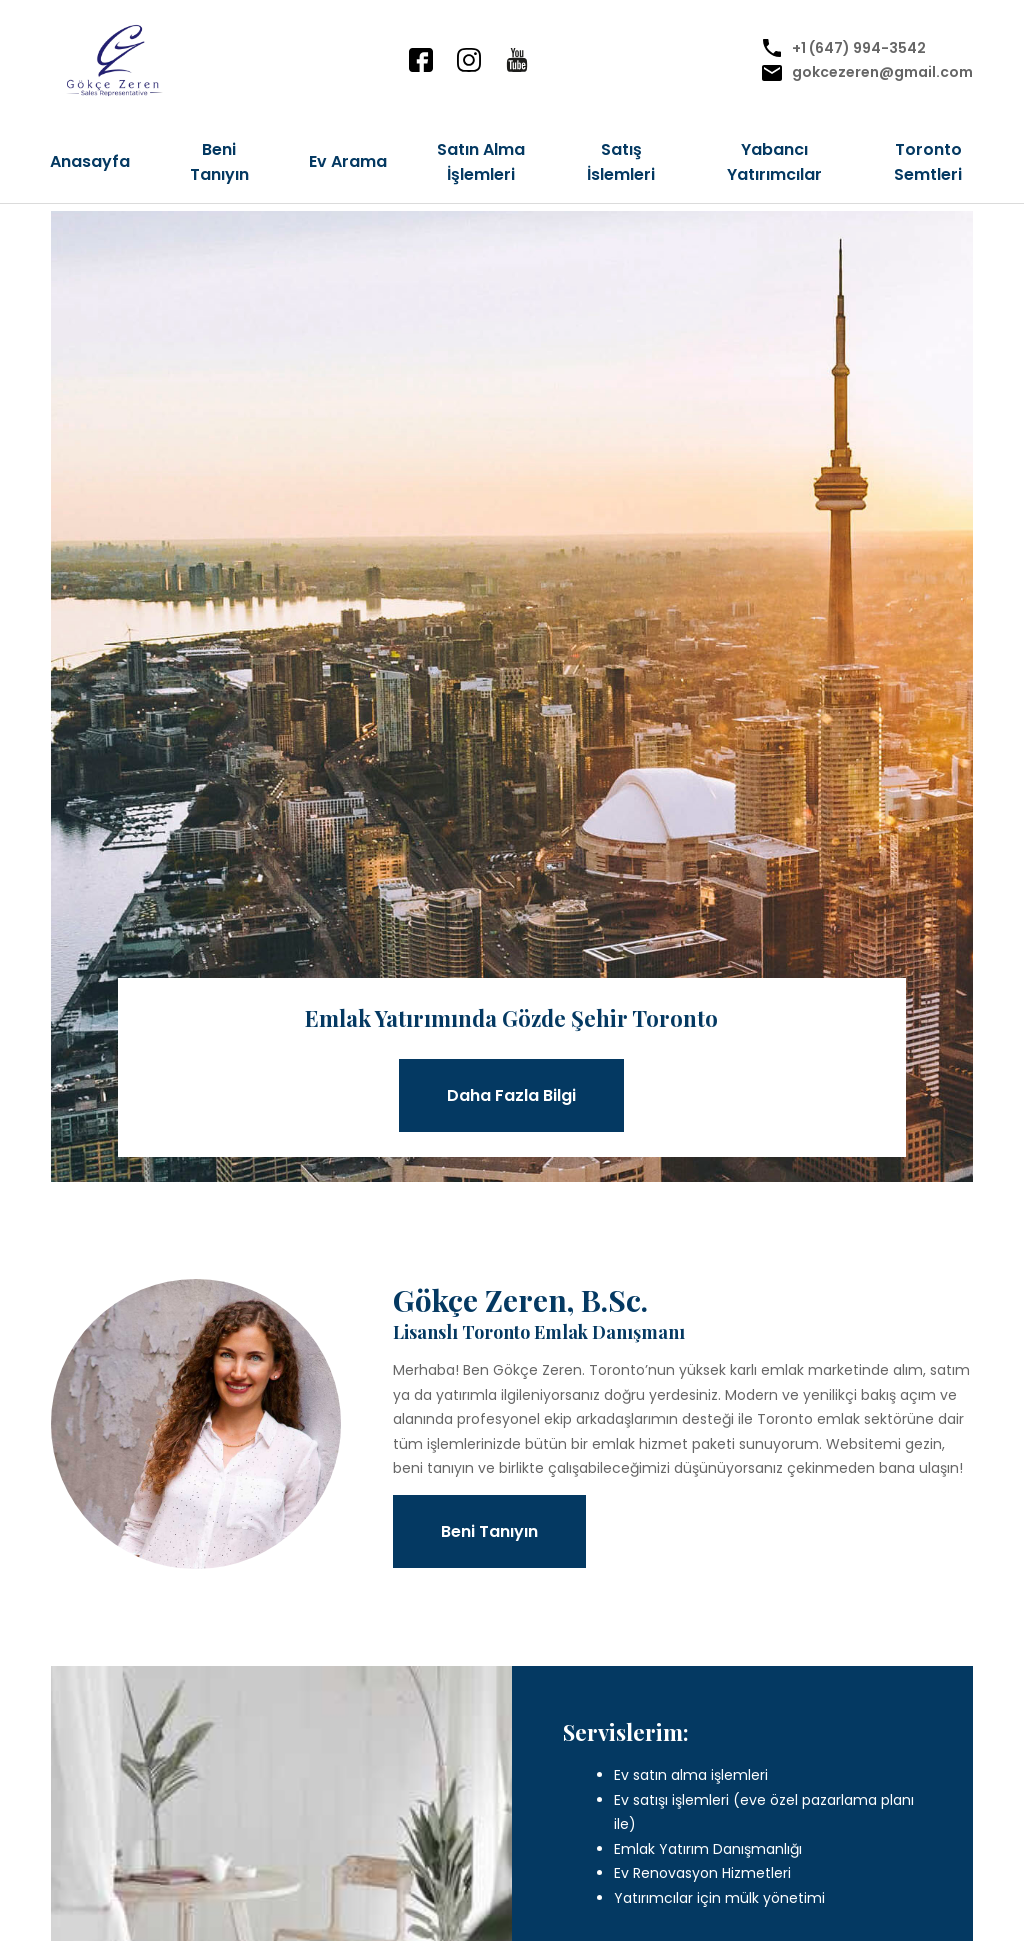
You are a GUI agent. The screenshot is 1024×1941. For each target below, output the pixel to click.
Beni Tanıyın (219, 162)
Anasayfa (90, 161)
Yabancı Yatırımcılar (774, 162)
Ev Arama (348, 161)
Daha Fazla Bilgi (511, 1095)
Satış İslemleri (621, 162)
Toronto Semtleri (928, 162)
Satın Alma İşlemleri (481, 162)
